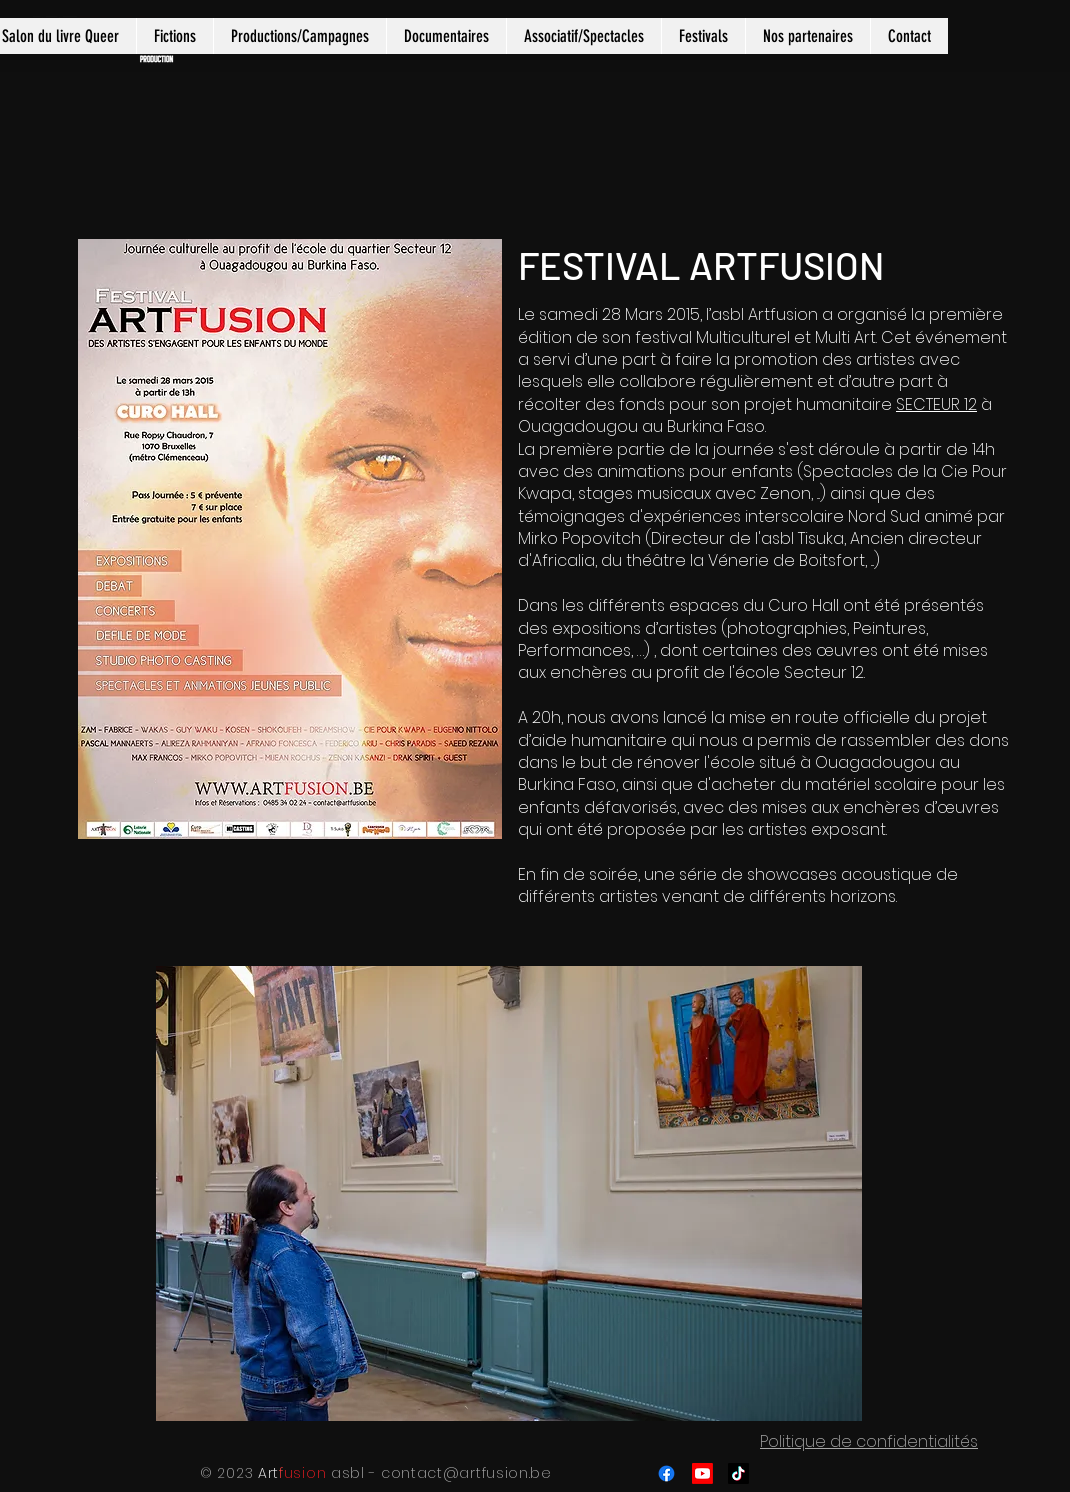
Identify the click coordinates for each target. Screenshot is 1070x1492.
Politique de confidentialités (869, 1441)
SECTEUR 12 (936, 404)
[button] (174, 36)
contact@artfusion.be (466, 1473)
